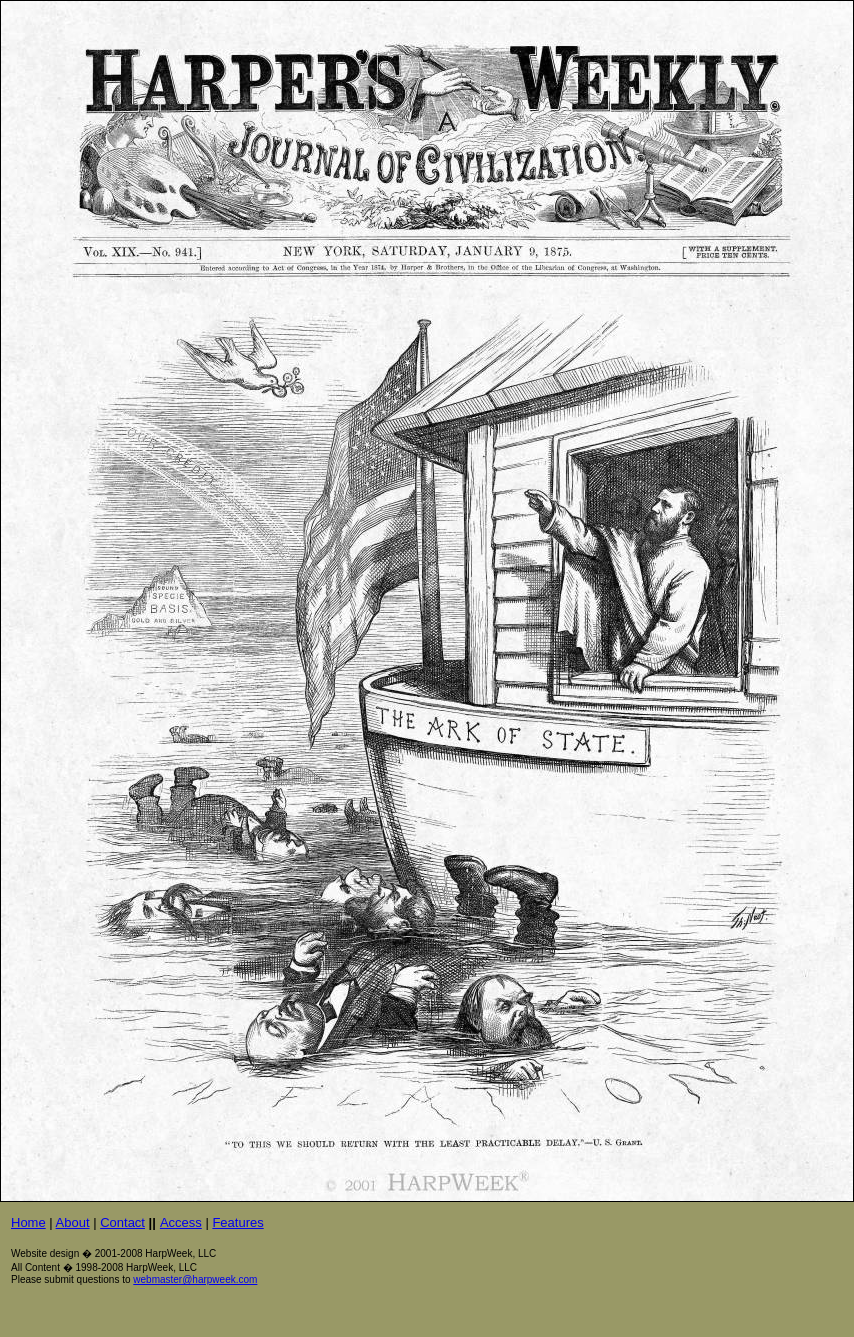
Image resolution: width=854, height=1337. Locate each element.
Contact (122, 1222)
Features (237, 1222)
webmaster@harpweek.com (195, 1279)
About (73, 1222)
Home (28, 1222)
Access (181, 1222)
